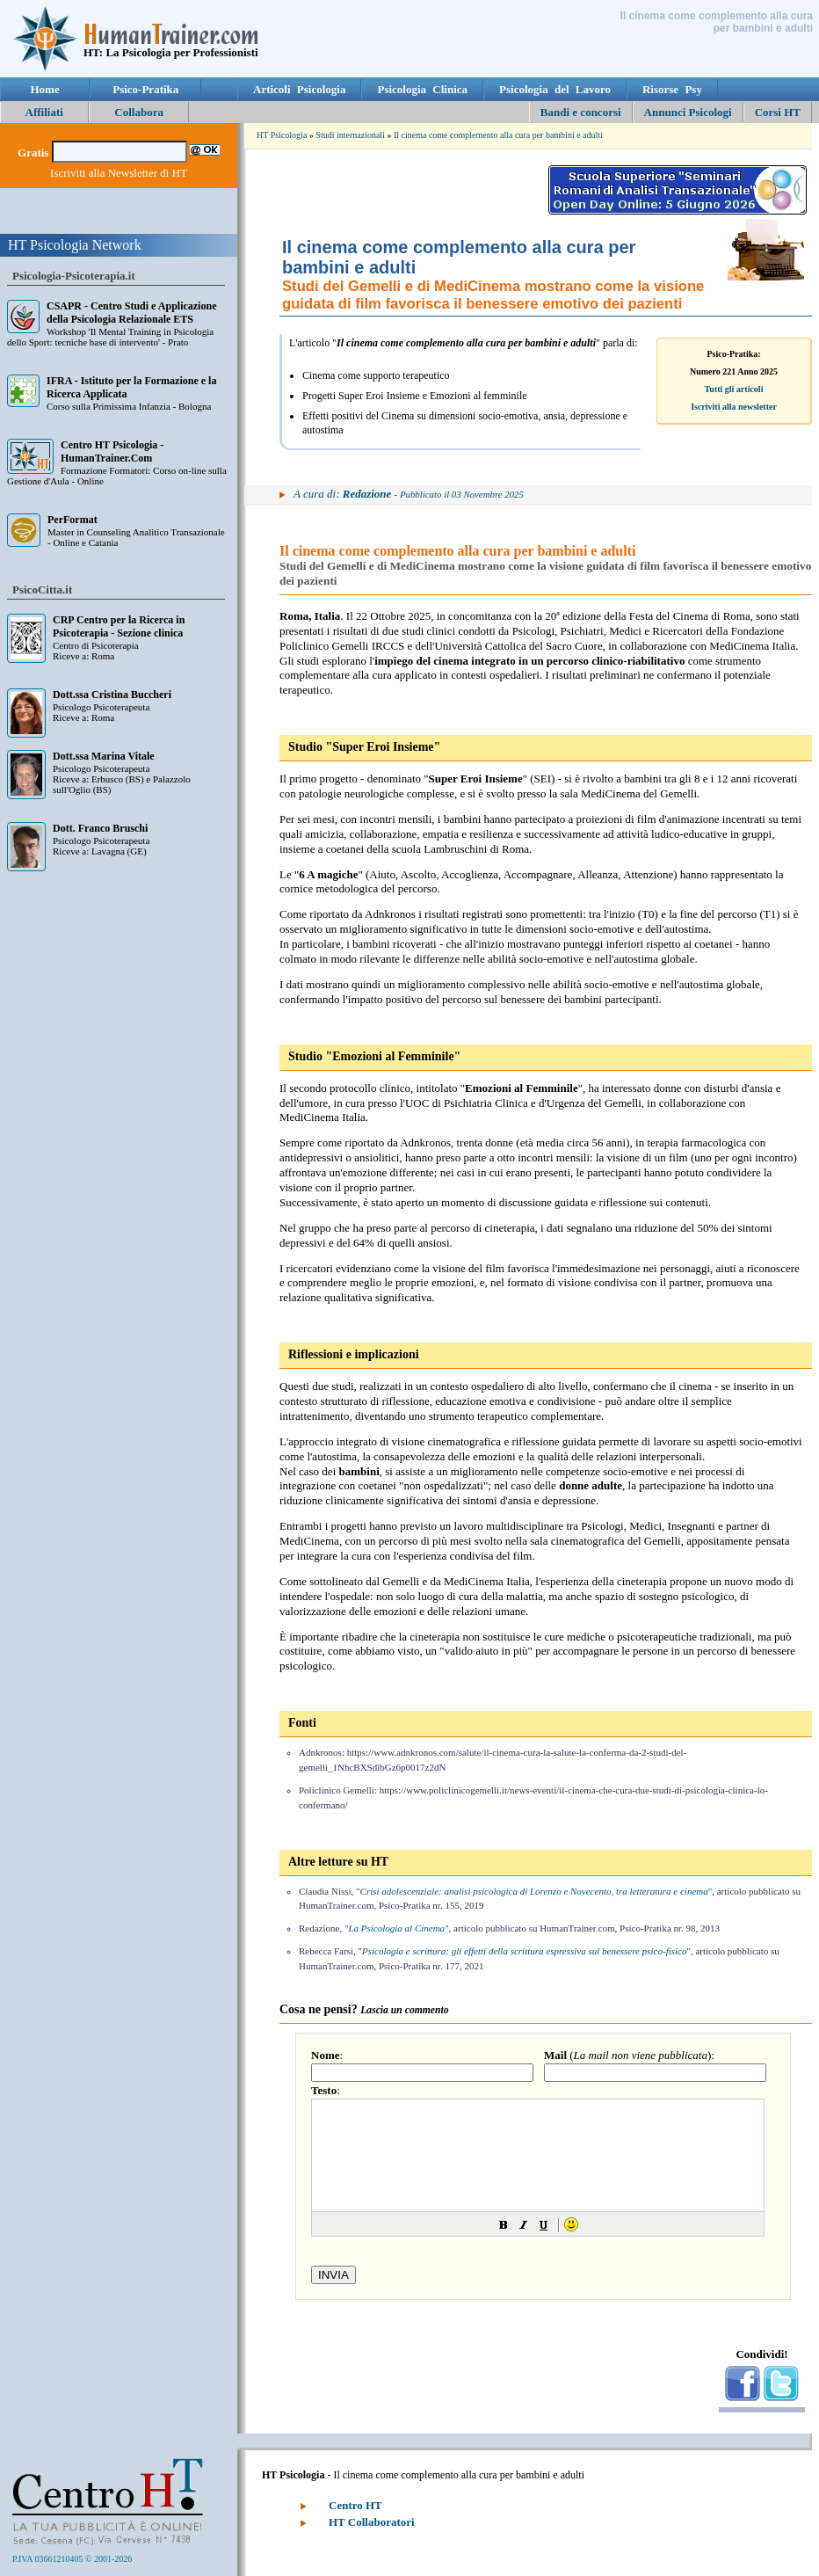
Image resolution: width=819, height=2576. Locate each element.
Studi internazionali (350, 135)
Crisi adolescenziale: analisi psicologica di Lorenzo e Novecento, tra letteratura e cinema (534, 1891)
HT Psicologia (282, 135)
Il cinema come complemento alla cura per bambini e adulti (498, 135)
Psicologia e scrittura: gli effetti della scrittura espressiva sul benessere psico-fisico (524, 1951)
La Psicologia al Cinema (396, 1928)
